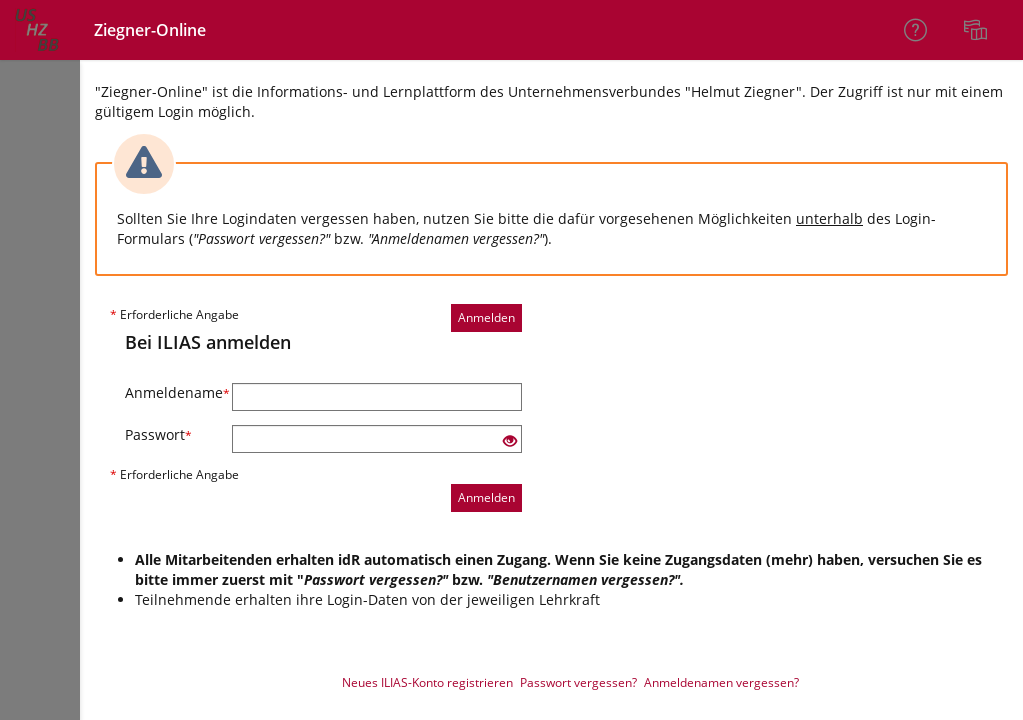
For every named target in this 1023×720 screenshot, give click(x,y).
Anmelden (486, 317)
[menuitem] (978, 30)
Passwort (158, 434)
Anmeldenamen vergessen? (721, 682)
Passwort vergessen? (578, 682)
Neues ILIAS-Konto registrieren (427, 682)
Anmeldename (171, 392)
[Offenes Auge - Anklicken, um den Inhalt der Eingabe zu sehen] (510, 441)
